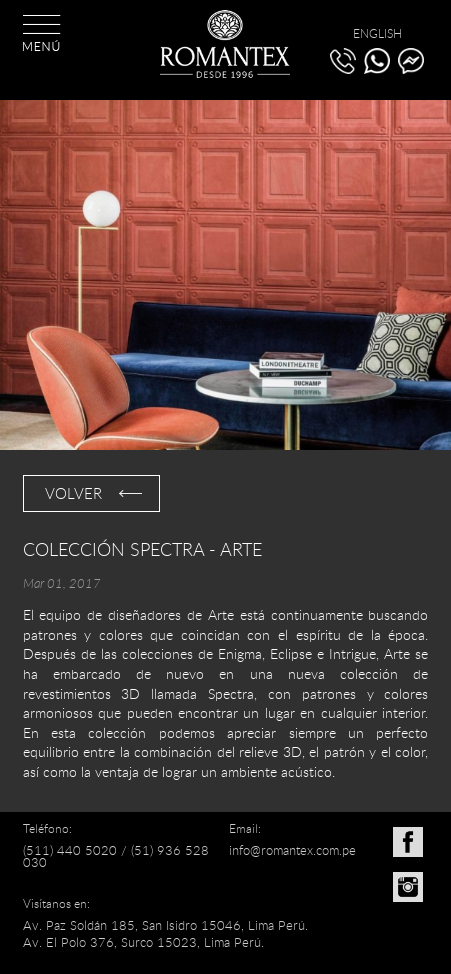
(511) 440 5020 (70, 850)
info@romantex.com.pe (292, 850)
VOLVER (73, 493)
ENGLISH (377, 33)
